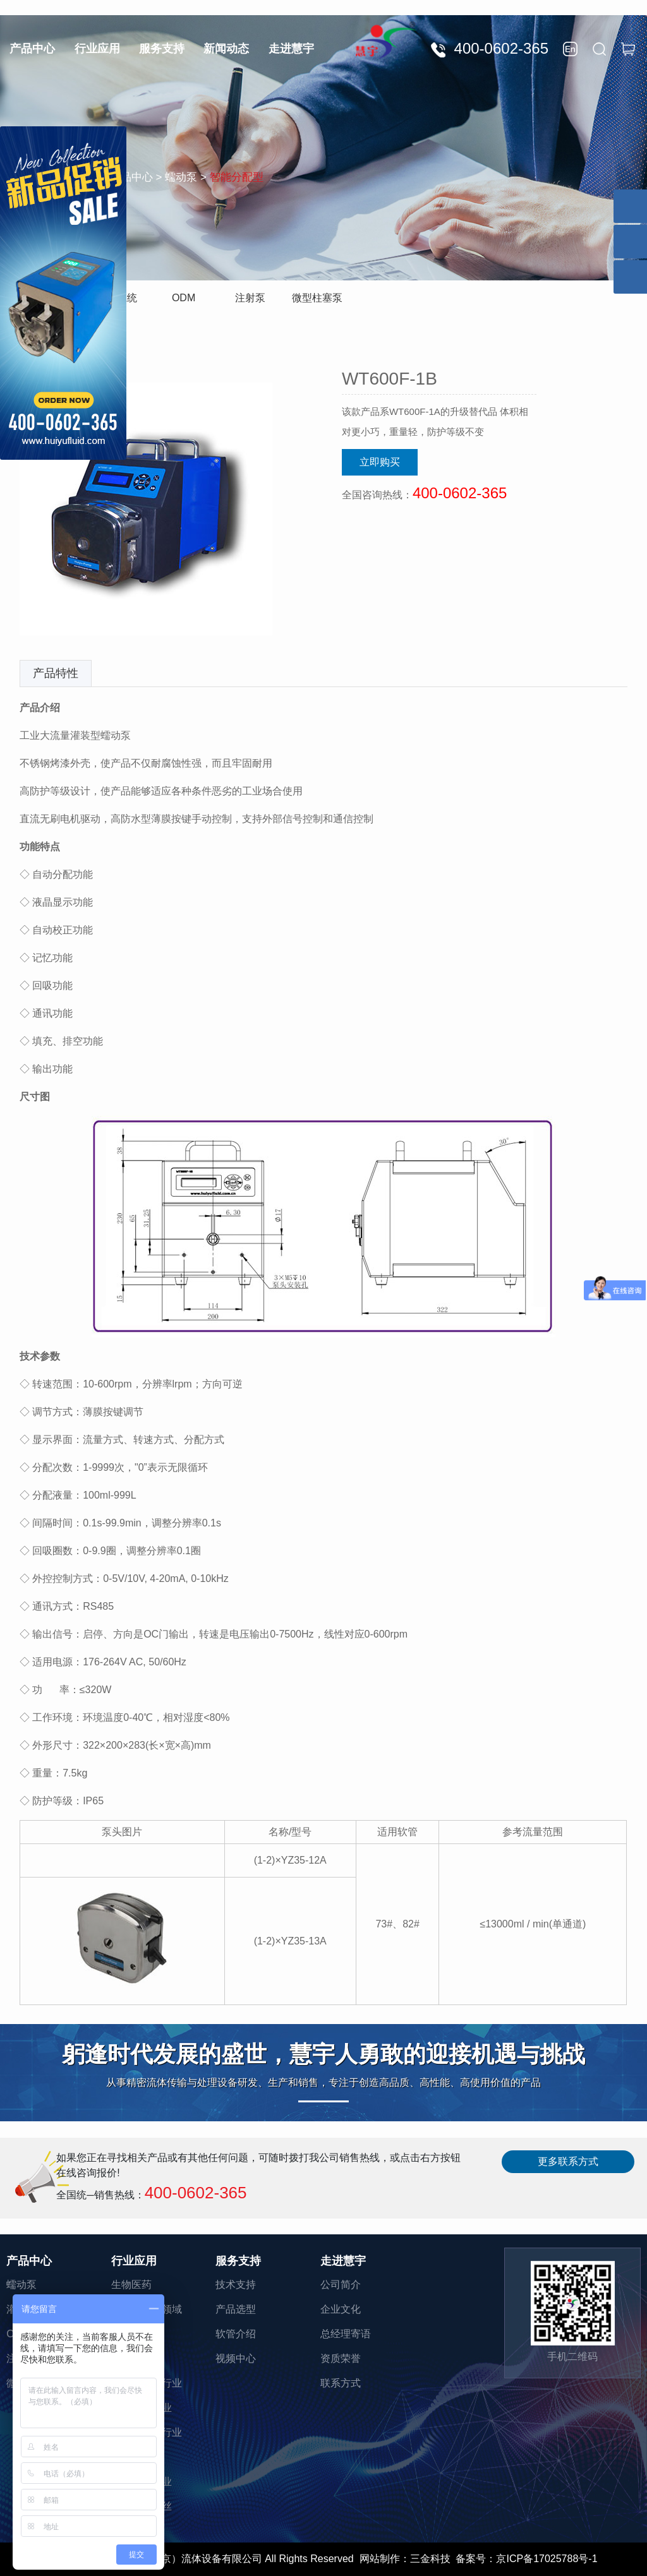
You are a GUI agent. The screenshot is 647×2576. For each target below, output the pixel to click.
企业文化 (340, 2309)
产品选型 (235, 2309)
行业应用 (97, 48)
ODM (183, 297)
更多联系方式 (568, 2161)
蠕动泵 (21, 2284)
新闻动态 (226, 48)
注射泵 (250, 297)
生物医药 (131, 2284)
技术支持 (235, 2284)
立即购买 (380, 462)
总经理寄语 (345, 2333)
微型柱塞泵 (317, 297)
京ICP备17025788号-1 (546, 2558)
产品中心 (32, 48)
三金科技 (430, 2558)
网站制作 (380, 2558)
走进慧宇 (291, 48)
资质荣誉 (340, 2358)
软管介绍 (235, 2333)
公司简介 (340, 2284)
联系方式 (340, 2383)
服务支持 (161, 48)
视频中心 (235, 2358)
